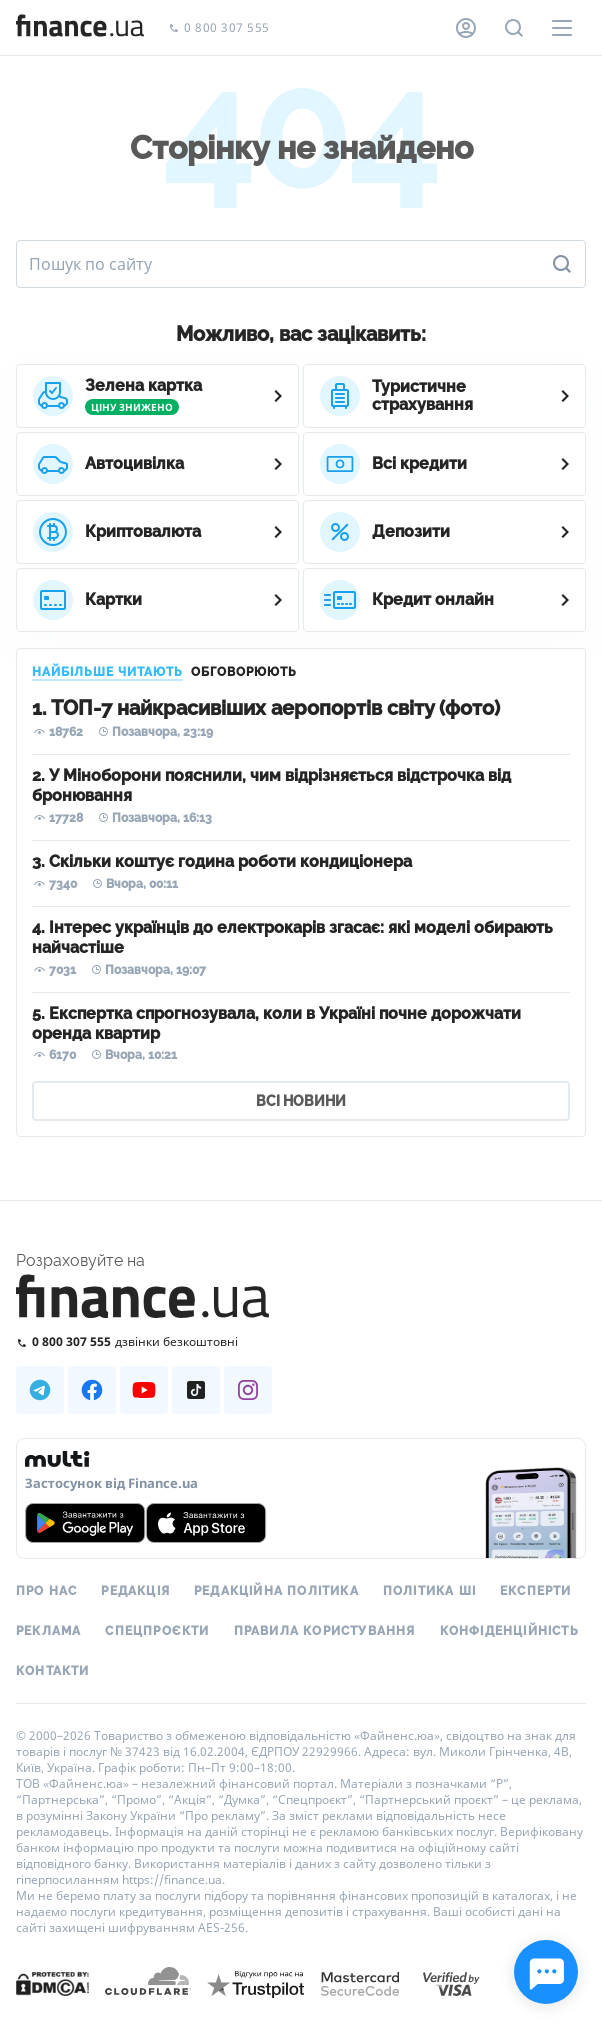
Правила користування (325, 1631)
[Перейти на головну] (80, 28)
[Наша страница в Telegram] (40, 1390)
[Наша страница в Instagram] (248, 1390)
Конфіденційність (509, 1631)
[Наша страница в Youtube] (144, 1390)
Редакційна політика (276, 1591)
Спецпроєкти (157, 1631)
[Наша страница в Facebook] (92, 1390)
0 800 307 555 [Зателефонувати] (219, 28)
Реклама (48, 1631)
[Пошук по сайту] (514, 28)
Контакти (53, 1671)
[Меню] (562, 28)
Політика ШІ (429, 1591)
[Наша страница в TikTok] (196, 1390)
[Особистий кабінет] (466, 28)
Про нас (46, 1591)
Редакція (135, 1591)
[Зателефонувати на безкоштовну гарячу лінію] (301, 1341)
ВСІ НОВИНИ (301, 1101)
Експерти (536, 1591)
